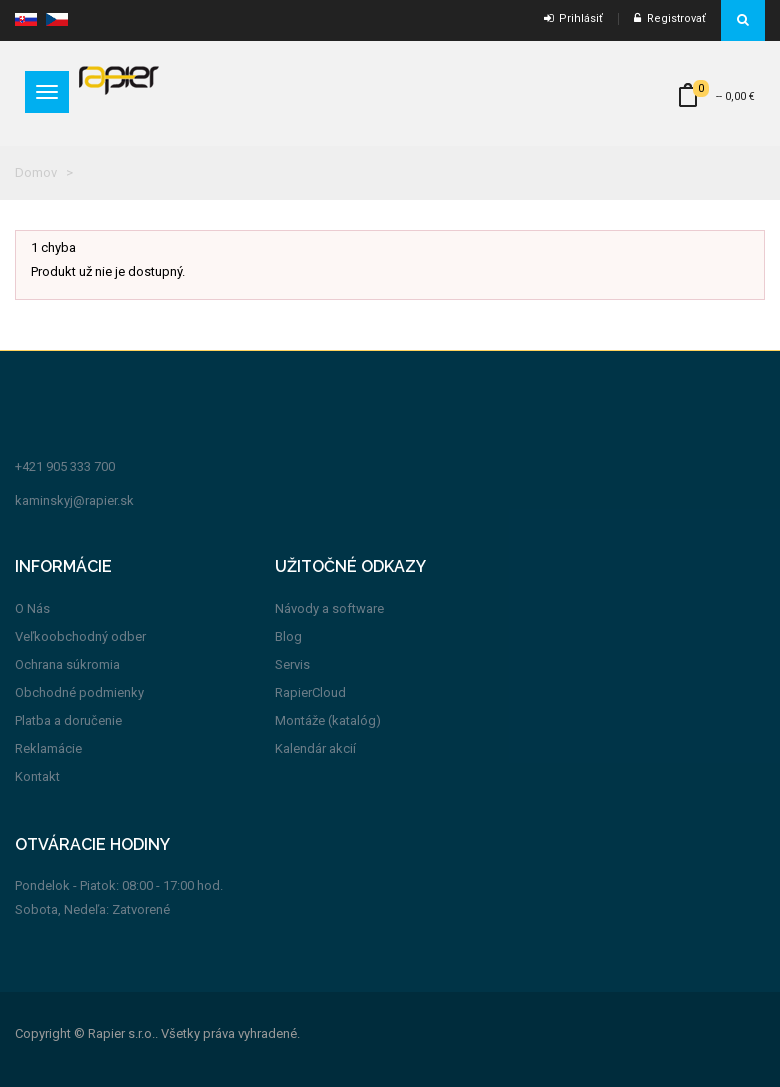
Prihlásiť (573, 18)
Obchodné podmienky (79, 692)
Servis (292, 664)
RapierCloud (310, 692)
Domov (36, 172)
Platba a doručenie (68, 720)
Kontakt (37, 776)
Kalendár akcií (315, 748)
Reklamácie (48, 748)
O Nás (32, 608)
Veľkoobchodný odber (80, 636)
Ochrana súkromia (67, 664)
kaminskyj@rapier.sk (74, 500)
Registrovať (670, 18)
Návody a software (329, 608)
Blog (288, 636)
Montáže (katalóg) (328, 720)
